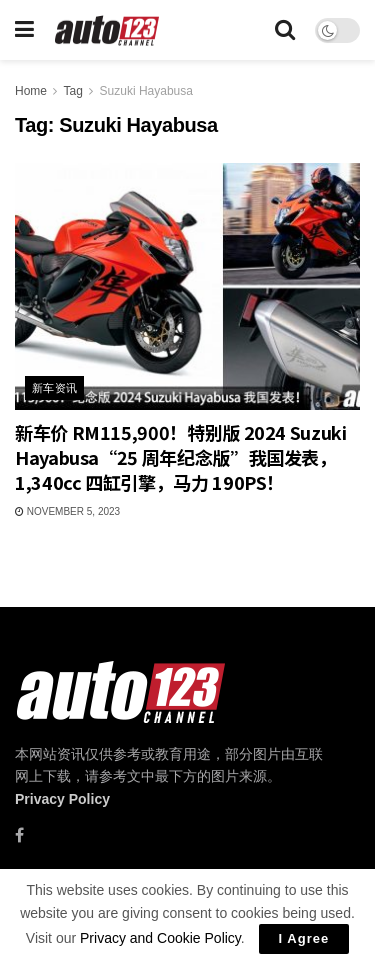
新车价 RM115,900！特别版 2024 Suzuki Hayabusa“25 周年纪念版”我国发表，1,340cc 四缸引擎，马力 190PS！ (181, 457)
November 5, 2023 (67, 511)
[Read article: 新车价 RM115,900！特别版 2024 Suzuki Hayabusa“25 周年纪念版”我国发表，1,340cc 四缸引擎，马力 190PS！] (187, 286)
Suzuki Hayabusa (146, 91)
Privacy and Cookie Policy (160, 938)
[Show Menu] (24, 30)
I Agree (304, 938)
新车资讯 (55, 388)
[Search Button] (285, 30)
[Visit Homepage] (107, 30)
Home (31, 91)
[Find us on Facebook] (19, 835)
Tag (72, 91)
